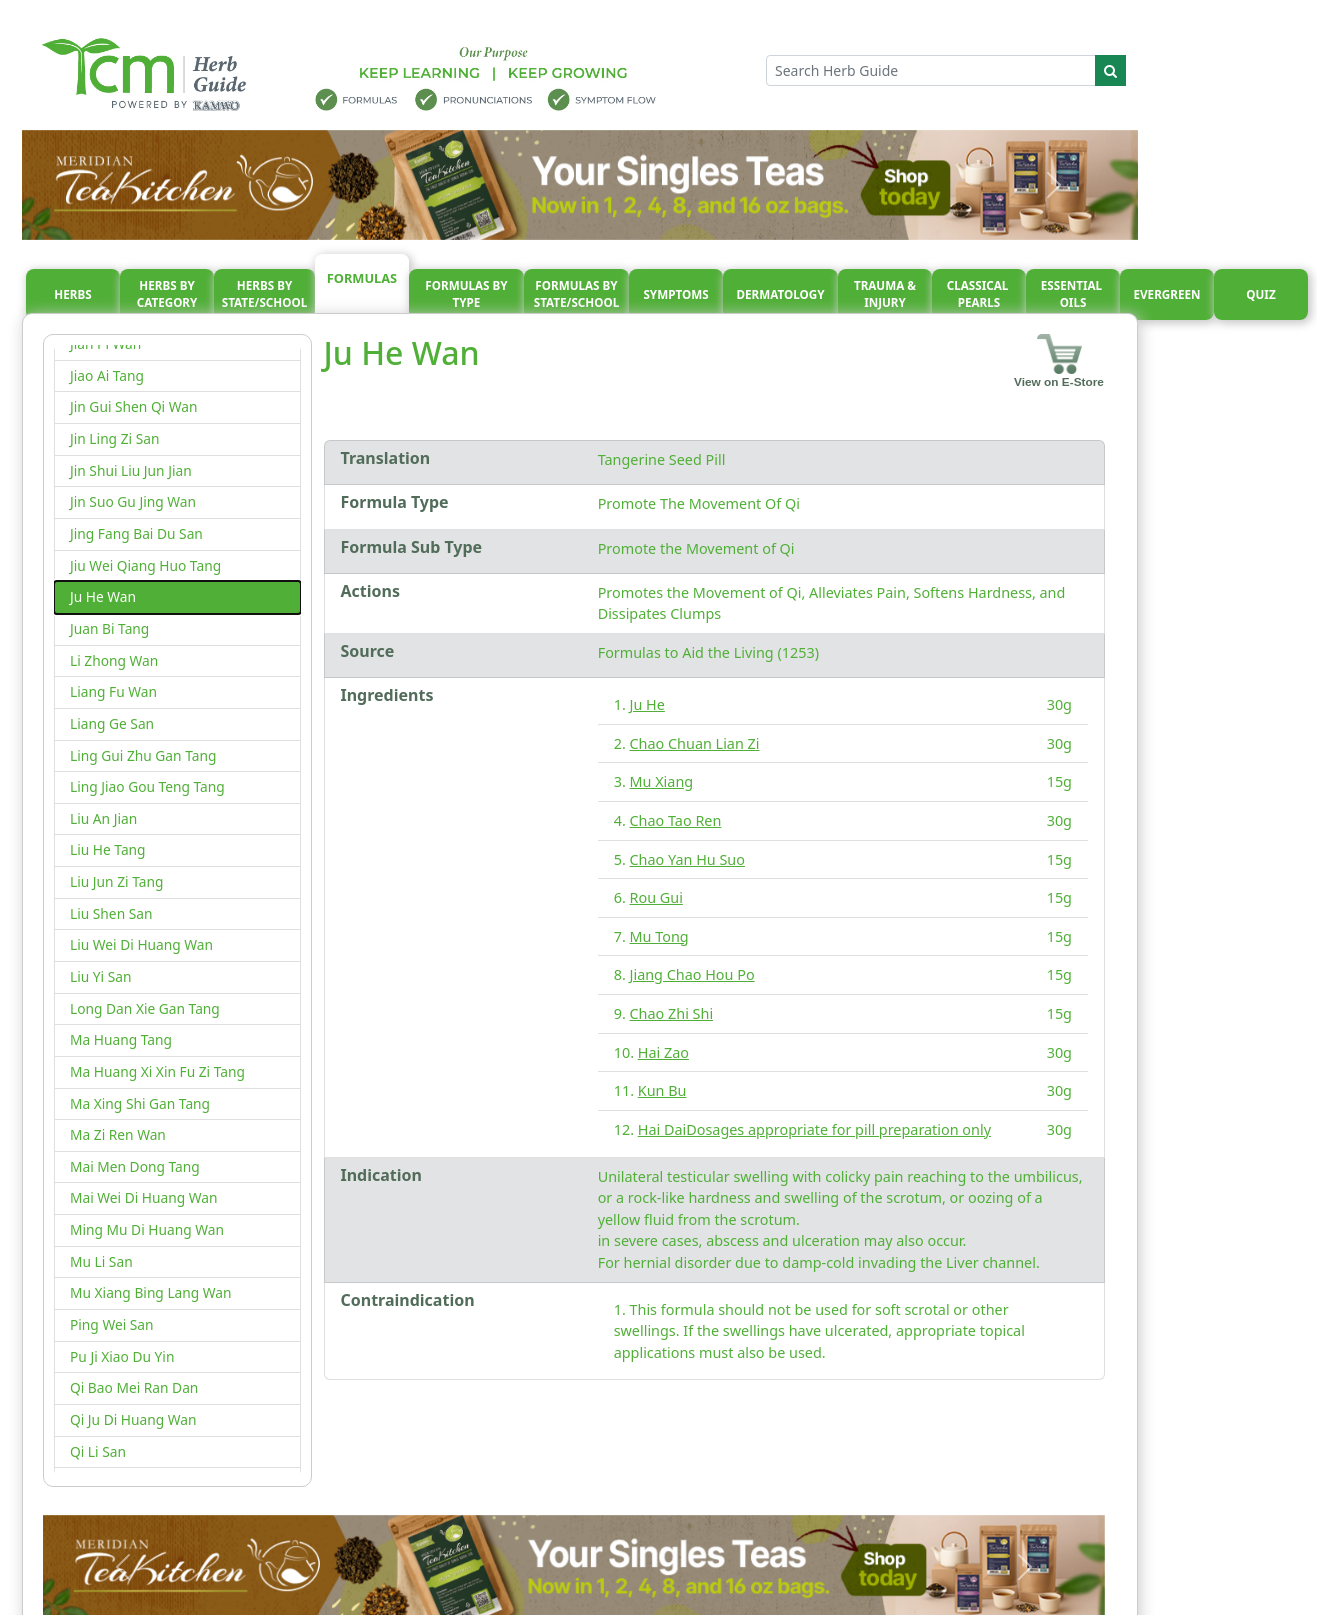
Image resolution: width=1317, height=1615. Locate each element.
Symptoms (675, 294)
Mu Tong (659, 936)
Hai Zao (663, 1052)
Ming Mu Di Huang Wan (147, 1229)
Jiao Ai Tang (107, 375)
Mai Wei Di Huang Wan (144, 1197)
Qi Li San (98, 1451)
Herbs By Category (167, 294)
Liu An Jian (103, 818)
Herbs (72, 294)
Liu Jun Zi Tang (116, 881)
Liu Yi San (101, 976)
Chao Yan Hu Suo (687, 859)
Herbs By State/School (265, 294)
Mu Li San (101, 1261)
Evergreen (1167, 294)
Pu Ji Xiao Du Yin (122, 1356)
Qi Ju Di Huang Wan (133, 1419)
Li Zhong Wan (114, 660)
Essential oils (1073, 294)
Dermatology (780, 294)
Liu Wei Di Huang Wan (141, 944)
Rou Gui (656, 897)
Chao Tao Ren (676, 820)
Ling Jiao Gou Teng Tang (147, 786)
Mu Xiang (662, 781)
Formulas (362, 278)
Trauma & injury (885, 294)
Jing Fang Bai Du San (136, 533)
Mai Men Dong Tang (135, 1166)
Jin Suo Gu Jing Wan (133, 501)
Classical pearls (979, 294)
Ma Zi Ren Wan (118, 1134)
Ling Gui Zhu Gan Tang (143, 755)
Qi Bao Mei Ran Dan (134, 1387)
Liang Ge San (112, 723)
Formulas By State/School (577, 294)
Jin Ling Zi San (114, 438)
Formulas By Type (466, 294)
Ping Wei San (112, 1324)
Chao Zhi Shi (672, 1013)
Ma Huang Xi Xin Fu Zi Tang (157, 1071)
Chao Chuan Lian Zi (695, 743)
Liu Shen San (111, 913)
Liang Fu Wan (113, 691)
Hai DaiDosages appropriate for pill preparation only (814, 1129)
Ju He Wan (103, 596)
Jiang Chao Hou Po (692, 974)
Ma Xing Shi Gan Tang (140, 1103)
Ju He (647, 704)
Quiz (1260, 294)
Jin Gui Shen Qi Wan (133, 406)
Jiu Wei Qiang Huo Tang (145, 565)
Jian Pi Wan (105, 343)
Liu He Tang (108, 849)
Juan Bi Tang (109, 628)
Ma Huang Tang (121, 1039)
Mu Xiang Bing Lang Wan (151, 1292)
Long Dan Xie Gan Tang (145, 1008)
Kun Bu (662, 1090)
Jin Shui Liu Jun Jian (131, 470)
